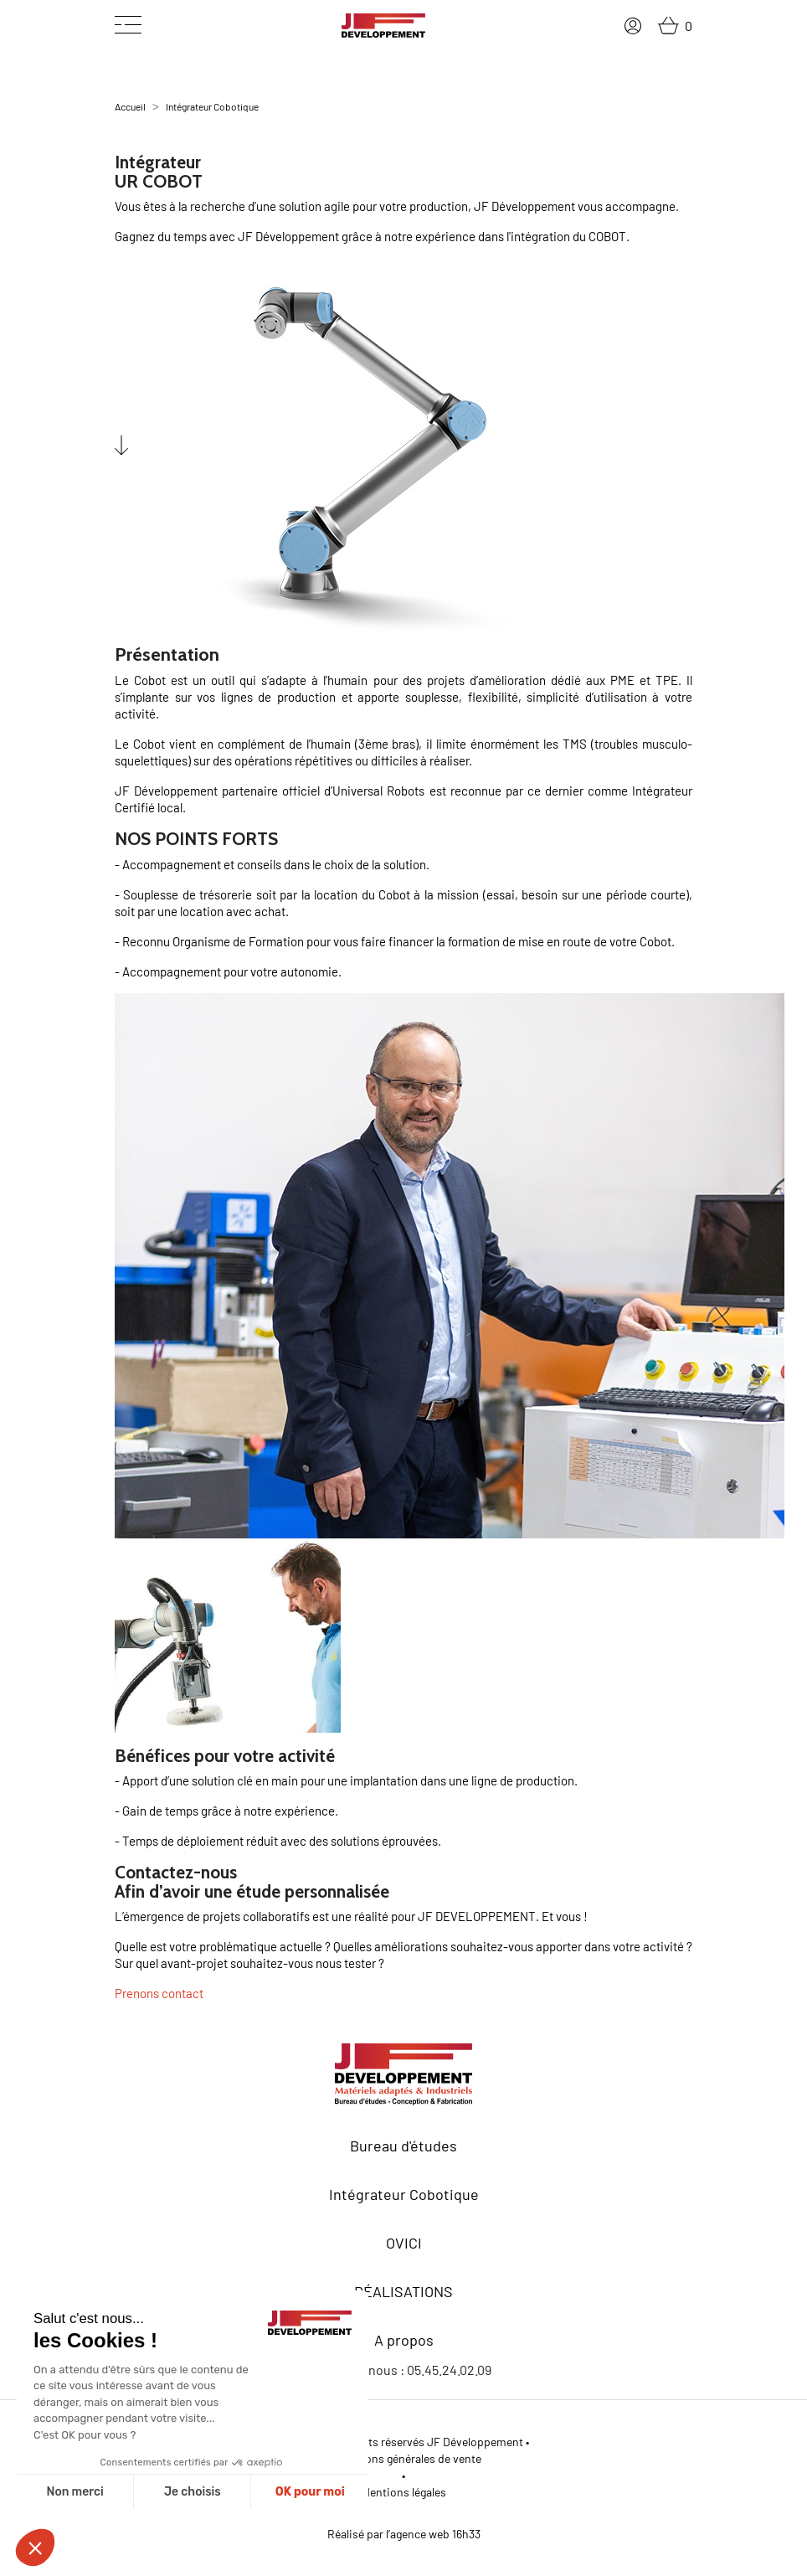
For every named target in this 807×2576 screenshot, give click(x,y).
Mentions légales (404, 2492)
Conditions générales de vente (403, 2458)
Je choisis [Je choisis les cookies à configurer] (192, 2492)
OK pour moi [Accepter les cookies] (310, 2492)
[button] (35, 2547)
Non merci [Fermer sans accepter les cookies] (74, 2492)
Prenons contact (159, 1993)
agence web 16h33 (435, 2534)
